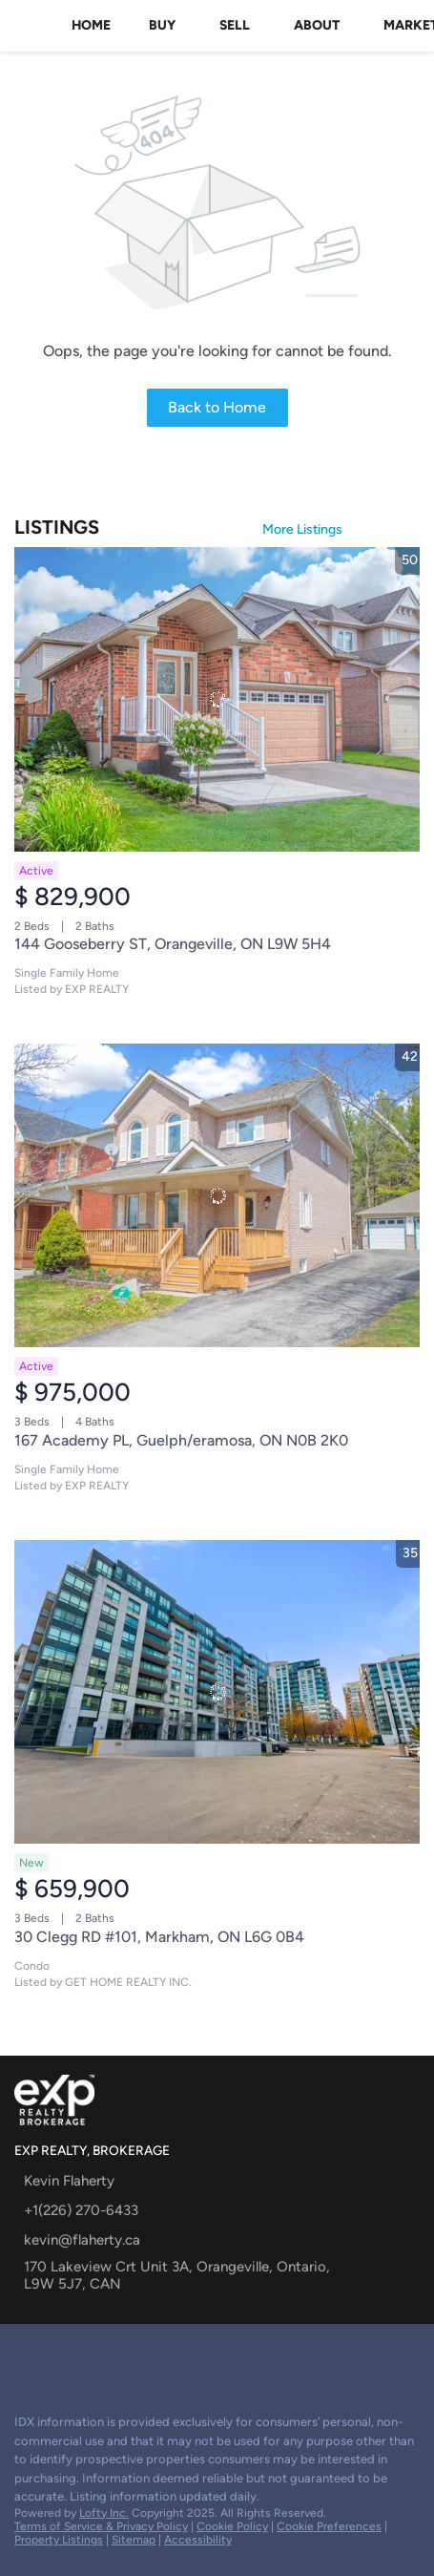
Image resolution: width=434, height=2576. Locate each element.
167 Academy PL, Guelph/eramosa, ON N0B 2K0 (181, 1440)
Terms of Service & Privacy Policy (101, 2526)
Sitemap (133, 2539)
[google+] (23, 2357)
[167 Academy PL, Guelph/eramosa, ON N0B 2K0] (217, 1196)
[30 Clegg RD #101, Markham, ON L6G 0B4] (217, 1692)
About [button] (317, 25)
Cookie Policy (232, 2526)
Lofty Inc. (104, 2513)
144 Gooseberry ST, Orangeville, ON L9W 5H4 (172, 944)
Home (91, 25)
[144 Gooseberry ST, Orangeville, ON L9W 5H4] (217, 699)
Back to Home (217, 407)
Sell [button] (234, 25)
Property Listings (58, 2539)
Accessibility (198, 2539)
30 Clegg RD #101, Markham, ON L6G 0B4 (159, 1937)
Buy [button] (162, 25)
